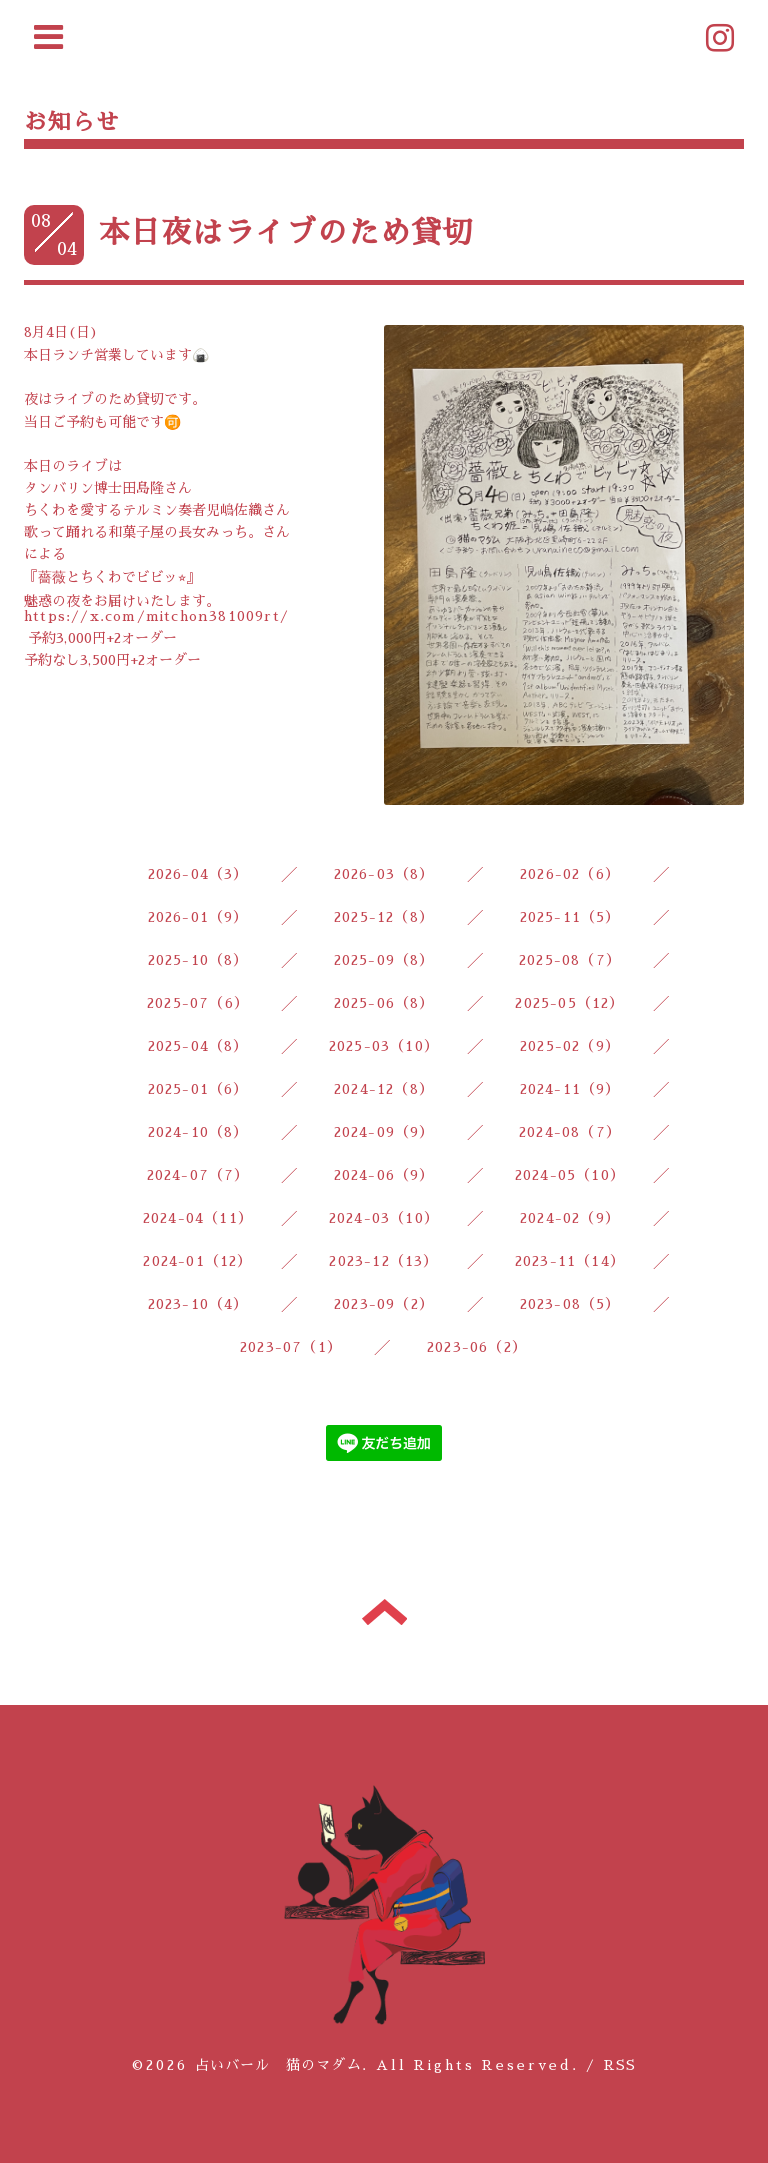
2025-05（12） (569, 1003)
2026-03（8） (384, 874)
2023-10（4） (198, 1304)
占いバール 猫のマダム (278, 2065)
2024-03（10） (384, 1218)
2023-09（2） (384, 1304)
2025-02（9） (570, 1046)
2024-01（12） (197, 1261)
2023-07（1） (291, 1347)
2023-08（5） (570, 1304)
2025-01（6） (198, 1089)
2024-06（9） (384, 1175)
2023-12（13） (383, 1261)
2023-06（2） (477, 1347)
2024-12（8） (384, 1089)
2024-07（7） (198, 1175)
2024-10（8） (198, 1132)
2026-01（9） (198, 917)
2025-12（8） (384, 917)
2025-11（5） (570, 917)
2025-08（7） (570, 960)
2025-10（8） (198, 960)
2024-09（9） (384, 1132)
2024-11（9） (570, 1089)
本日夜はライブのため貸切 (286, 233)
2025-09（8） (384, 960)
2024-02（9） (570, 1218)
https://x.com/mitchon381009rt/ (156, 616)
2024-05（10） (570, 1175)
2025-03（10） (384, 1046)
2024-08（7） (570, 1132)
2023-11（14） (570, 1261)
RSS (620, 2065)
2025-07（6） (198, 1003)
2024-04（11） (198, 1218)
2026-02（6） (570, 874)
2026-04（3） (198, 874)
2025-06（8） (384, 1003)
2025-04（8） (198, 1046)
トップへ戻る (384, 1612)
